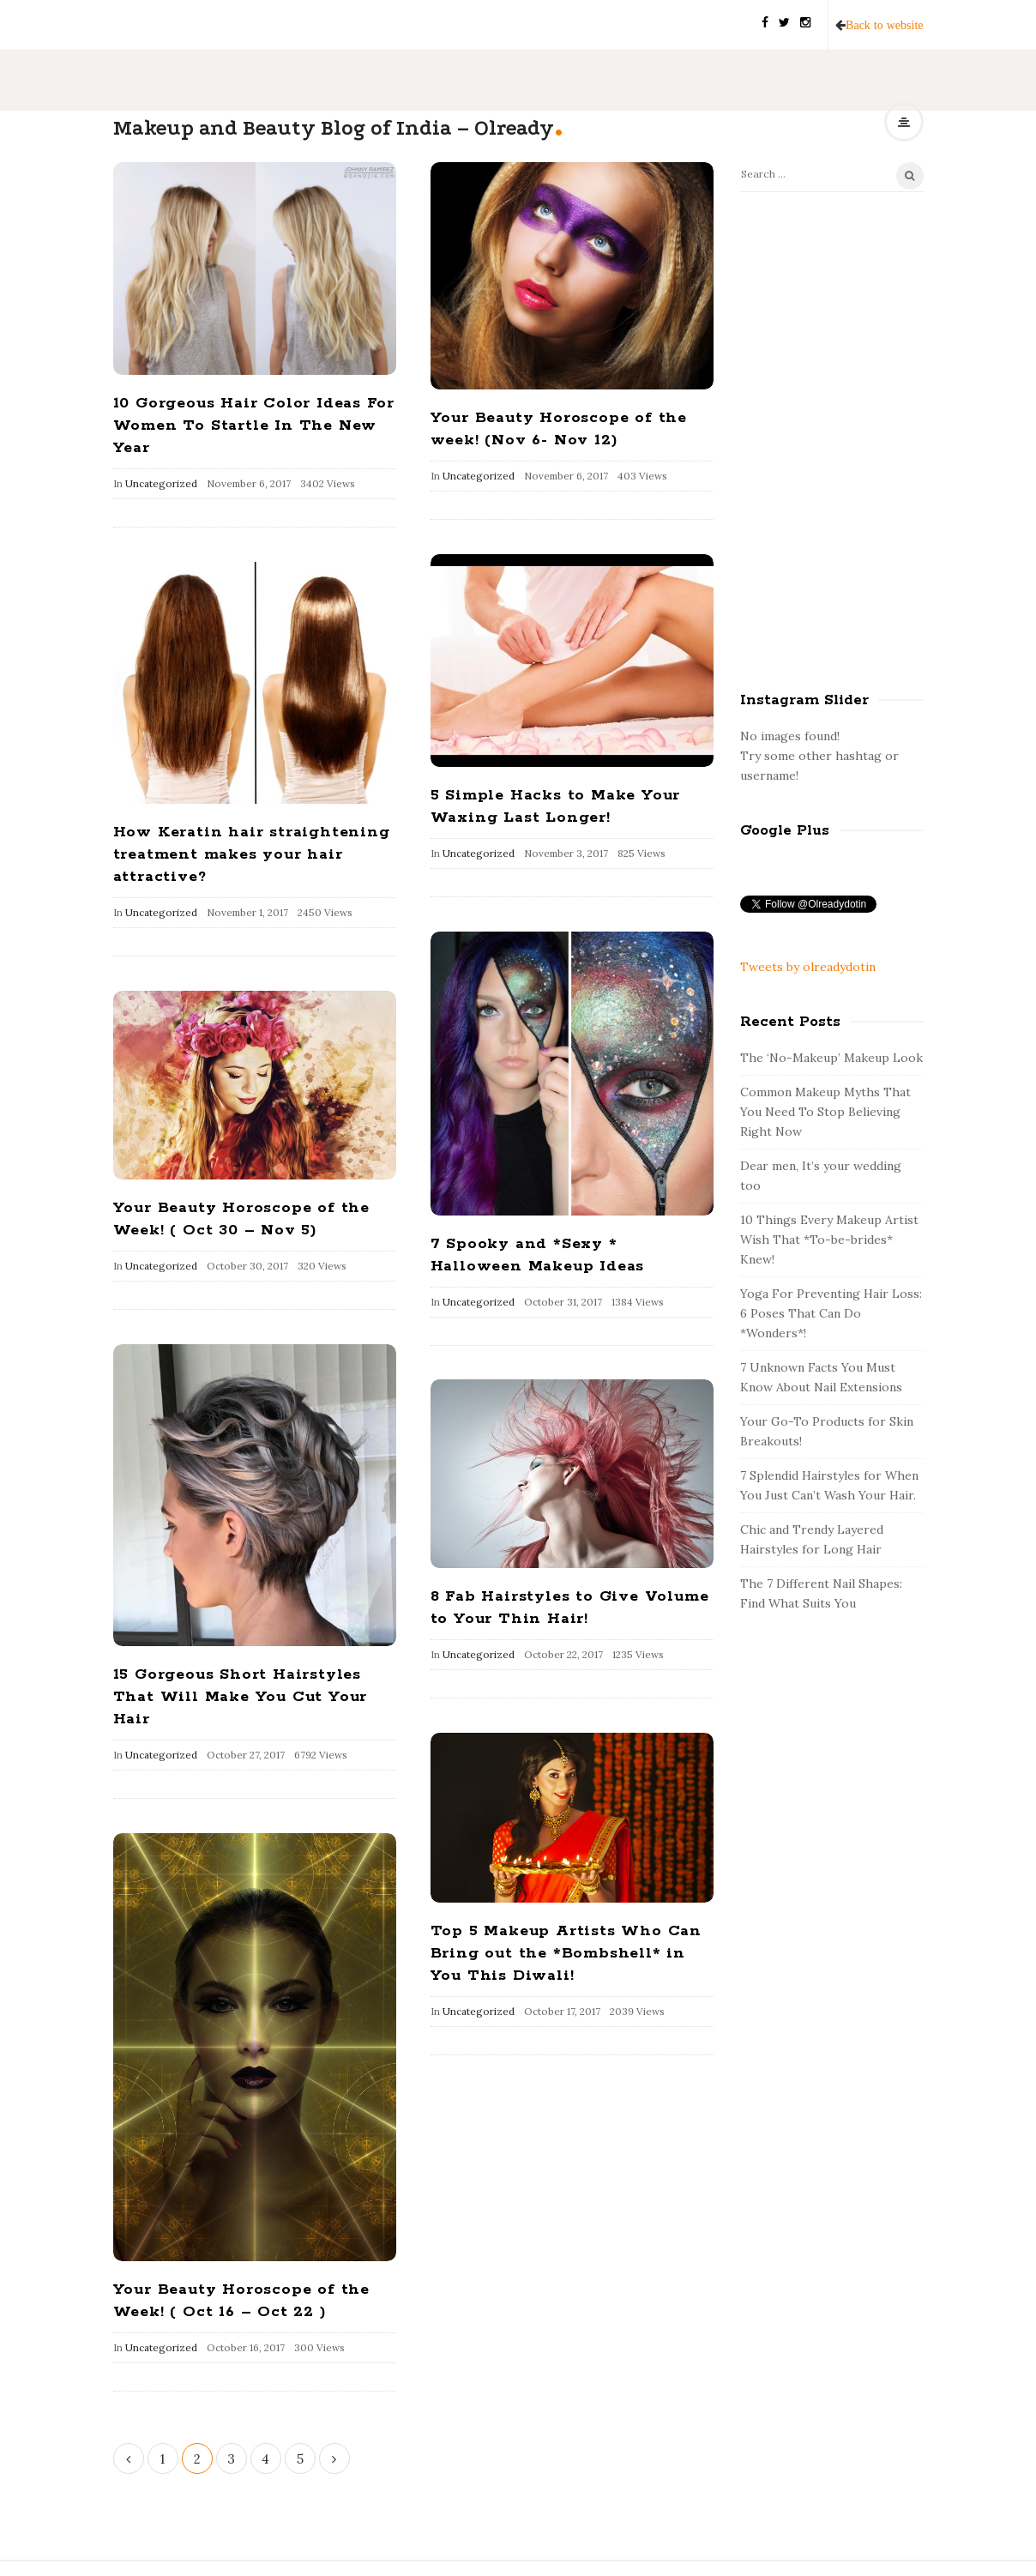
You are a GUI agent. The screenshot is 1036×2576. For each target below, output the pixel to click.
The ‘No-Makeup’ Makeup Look (831, 1057)
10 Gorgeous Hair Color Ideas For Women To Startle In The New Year (254, 425)
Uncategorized (161, 483)
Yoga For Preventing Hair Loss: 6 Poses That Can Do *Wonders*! (831, 1313)
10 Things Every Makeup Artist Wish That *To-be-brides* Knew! (829, 1239)
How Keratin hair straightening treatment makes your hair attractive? (251, 854)
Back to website (884, 25)
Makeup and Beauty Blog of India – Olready (333, 128)
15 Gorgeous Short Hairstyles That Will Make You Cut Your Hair (240, 1696)
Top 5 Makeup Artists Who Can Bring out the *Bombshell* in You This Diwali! (566, 1953)
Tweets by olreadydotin (808, 966)
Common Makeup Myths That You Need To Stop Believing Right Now (825, 1111)
